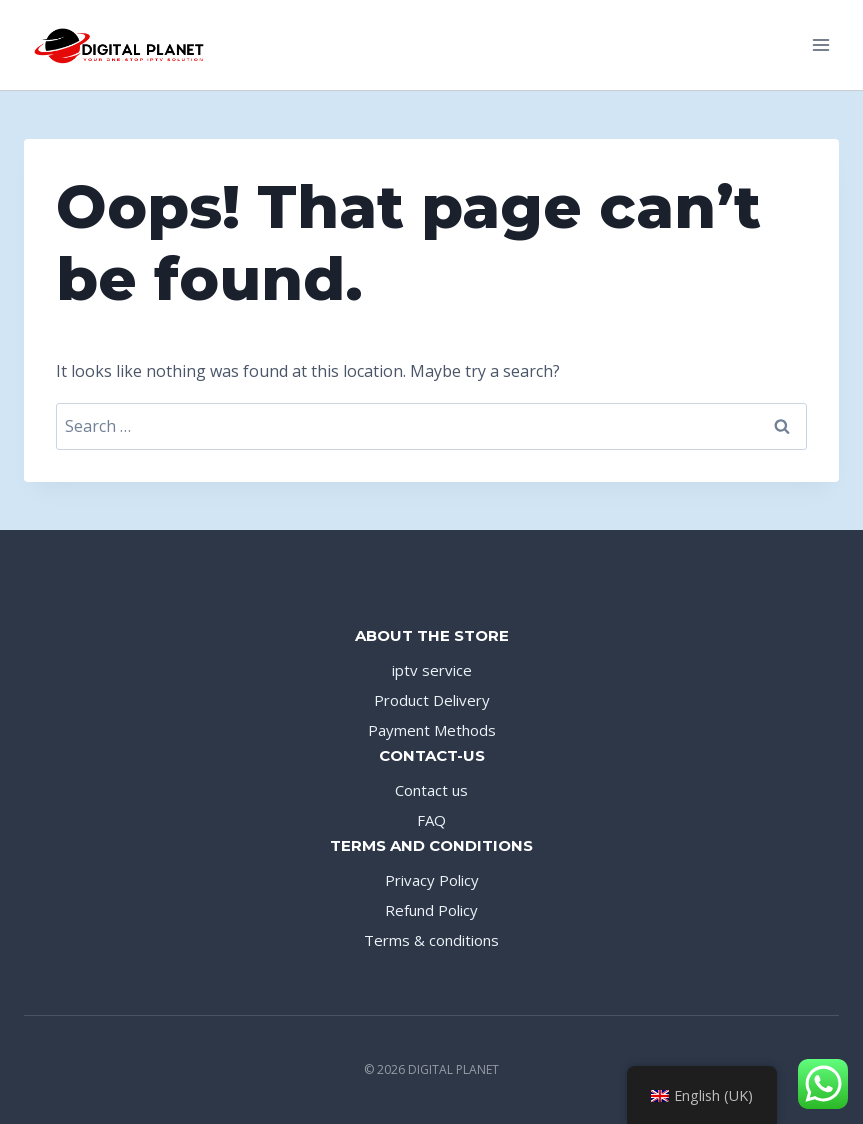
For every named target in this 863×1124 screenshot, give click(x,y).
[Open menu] (820, 44)
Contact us (431, 790)
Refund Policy (431, 910)
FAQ (431, 820)
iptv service (432, 670)
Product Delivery (432, 700)
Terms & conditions (431, 940)
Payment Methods (432, 730)
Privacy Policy (432, 880)
